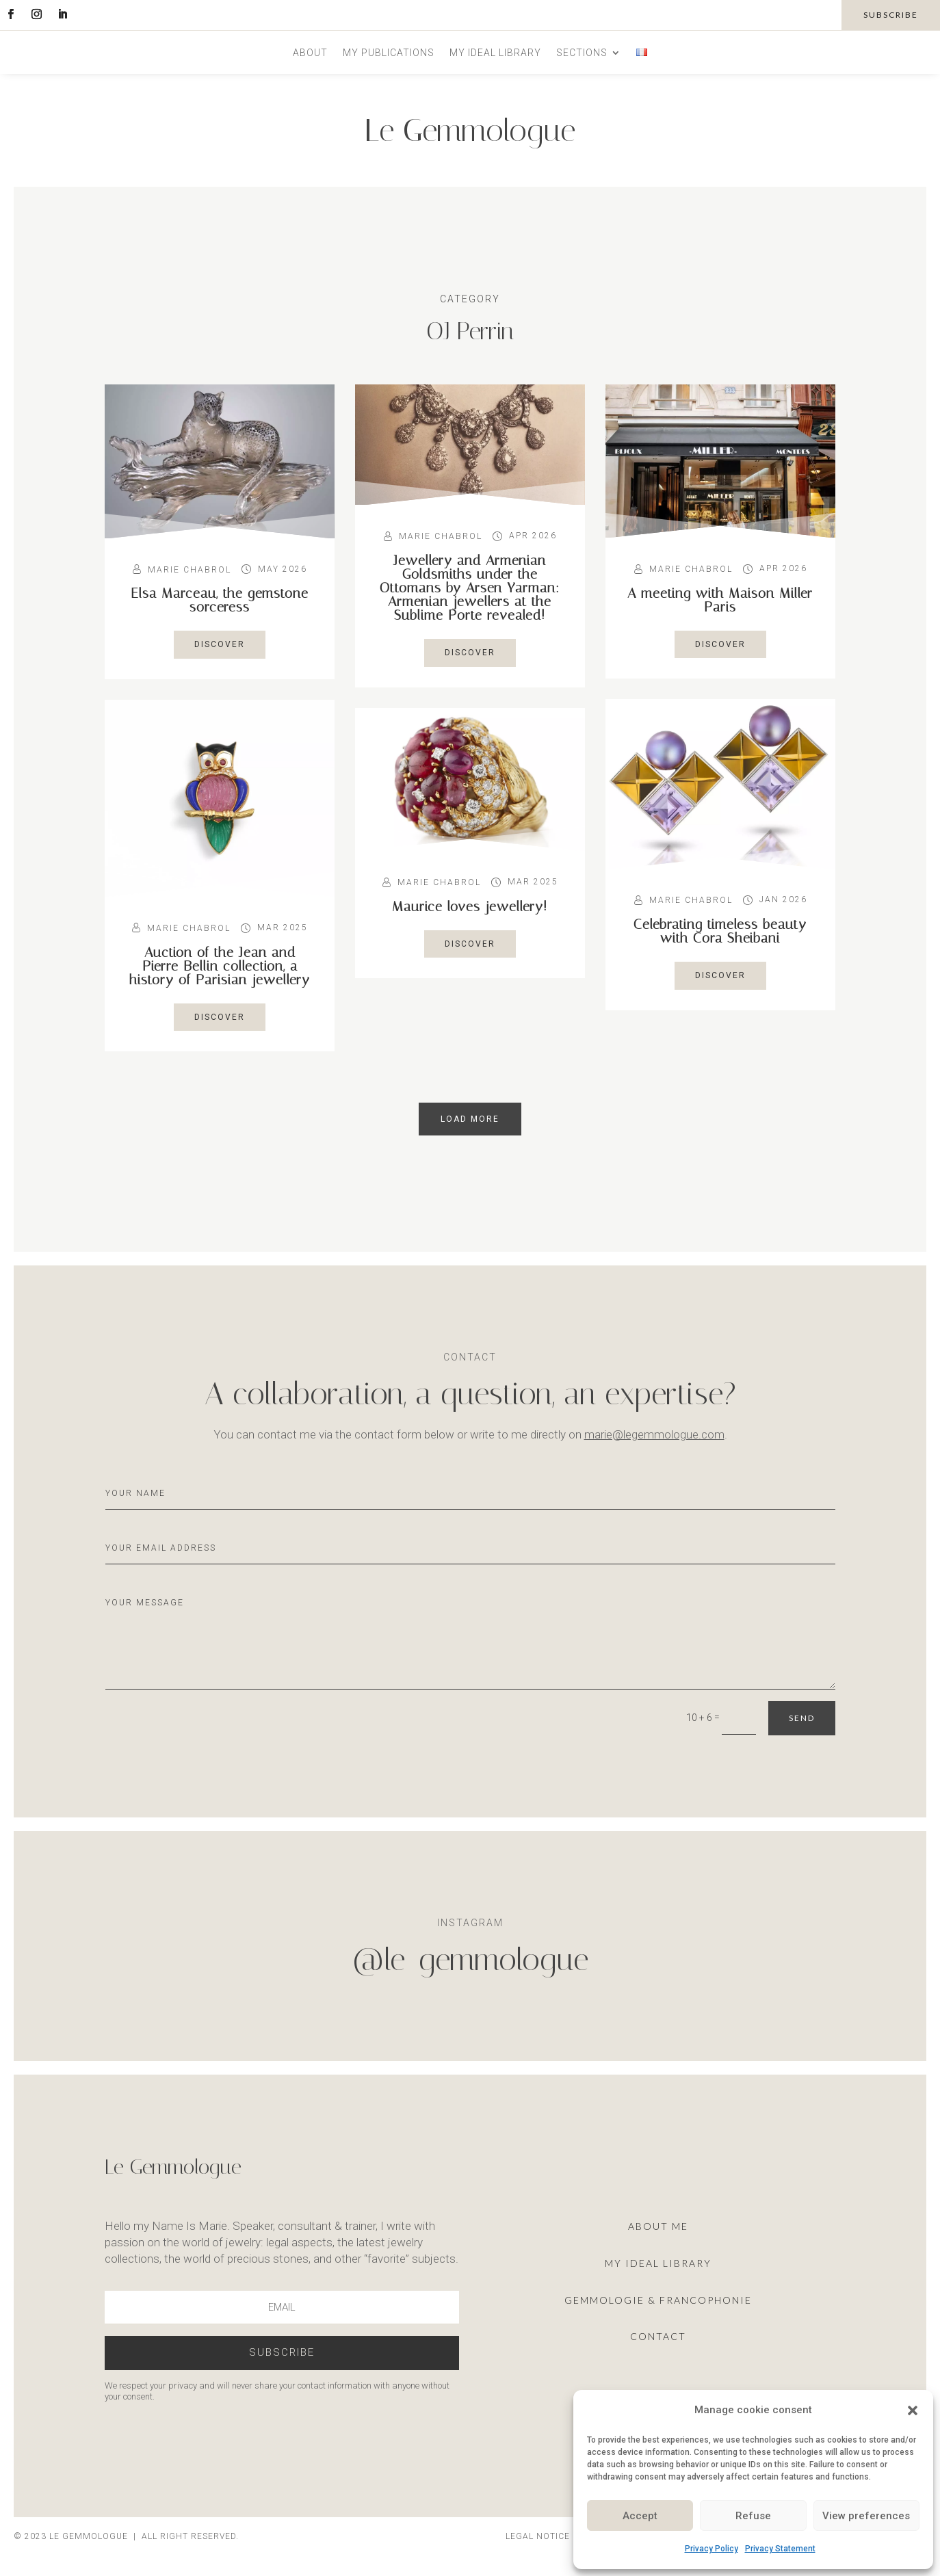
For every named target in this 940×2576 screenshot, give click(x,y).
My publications (388, 53)
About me (658, 2226)
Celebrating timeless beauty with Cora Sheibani (720, 931)
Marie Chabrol (189, 570)
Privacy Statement (780, 2548)
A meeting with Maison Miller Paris (720, 600)
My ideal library (495, 53)
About (310, 53)
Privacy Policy (711, 2548)
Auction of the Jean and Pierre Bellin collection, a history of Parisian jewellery (219, 966)
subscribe (890, 15)
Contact (658, 2336)
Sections (582, 53)
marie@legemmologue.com (654, 1434)
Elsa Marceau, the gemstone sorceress (220, 600)
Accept (640, 2516)
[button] (912, 2410)
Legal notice (538, 2536)
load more (470, 1119)
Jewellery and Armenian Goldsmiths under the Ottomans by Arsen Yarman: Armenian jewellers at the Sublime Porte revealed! (470, 587)
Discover (219, 644)
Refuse (753, 2516)
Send (802, 1718)
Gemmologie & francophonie (658, 2300)
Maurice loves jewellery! (469, 906)
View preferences (866, 2516)
